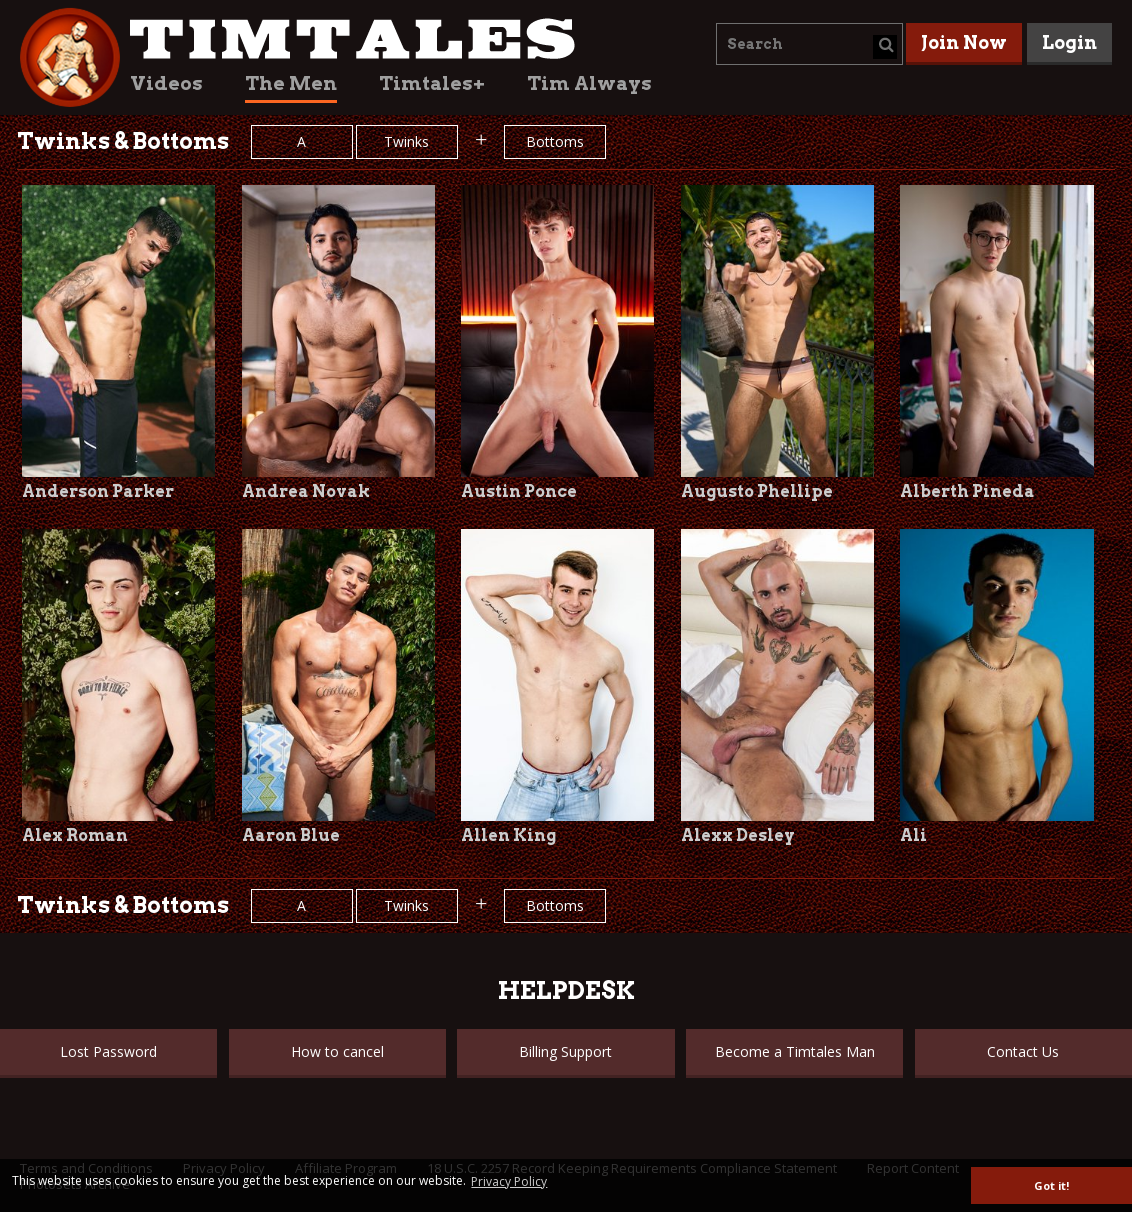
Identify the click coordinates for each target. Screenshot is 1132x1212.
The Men (291, 83)
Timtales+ (432, 83)
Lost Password (108, 1051)
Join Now (964, 42)
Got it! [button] (1051, 1185)
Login (1069, 42)
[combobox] (809, 44)
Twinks (406, 141)
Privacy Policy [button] (509, 1181)
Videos (166, 83)
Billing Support (565, 1051)
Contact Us (1023, 1051)
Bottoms (555, 141)
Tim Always (589, 83)
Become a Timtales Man (795, 1051)
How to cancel (337, 1051)
